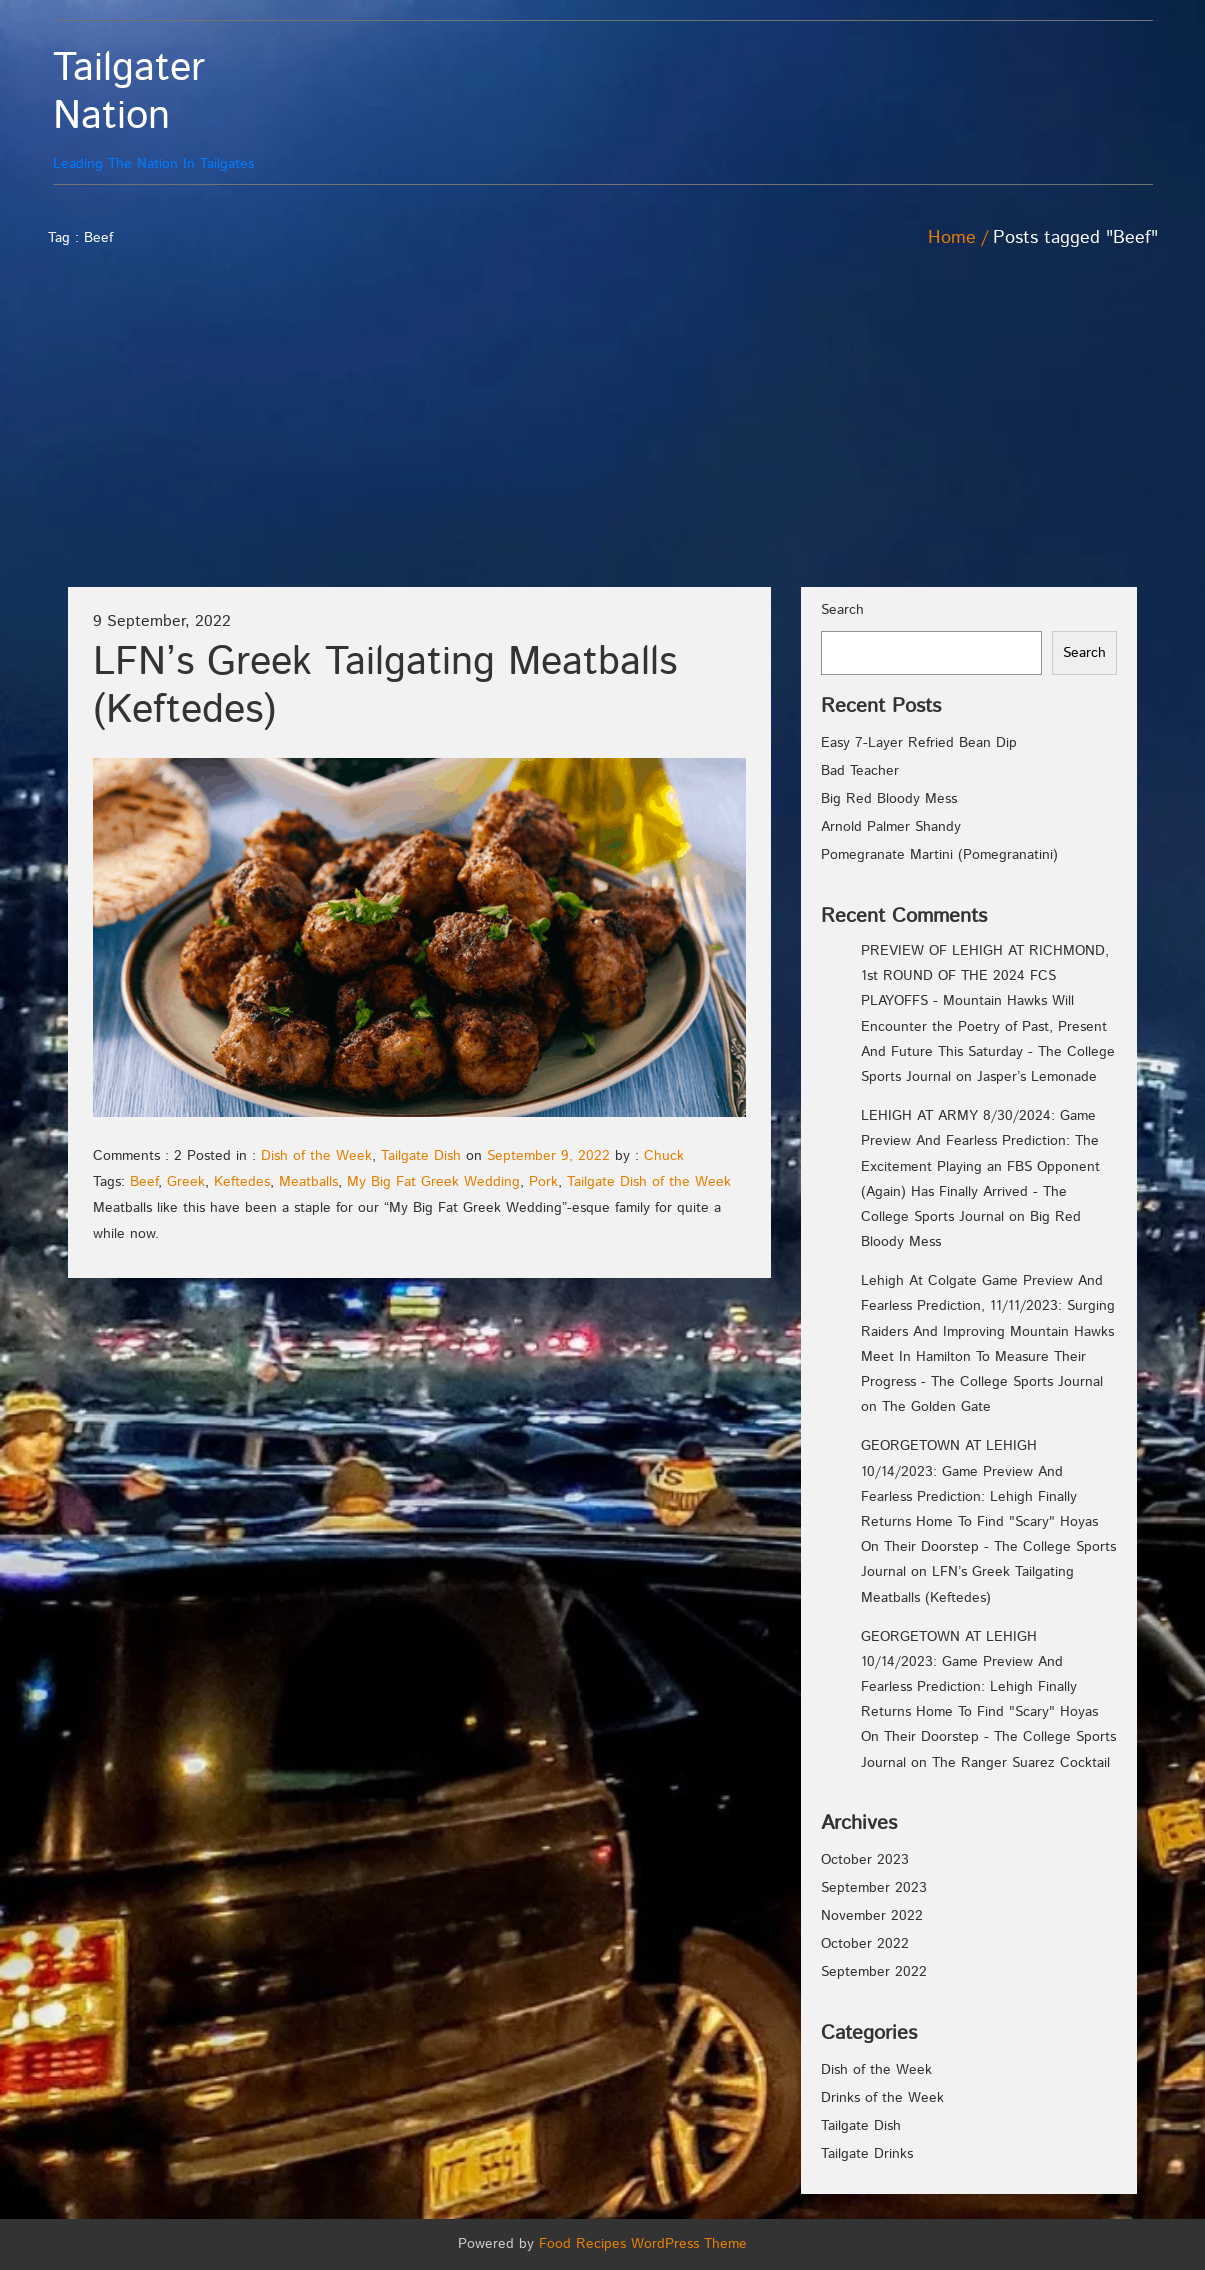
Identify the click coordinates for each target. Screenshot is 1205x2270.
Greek (186, 1182)
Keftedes (242, 1182)
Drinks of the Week (882, 2098)
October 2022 (865, 1944)
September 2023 (874, 1888)
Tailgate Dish (421, 1156)
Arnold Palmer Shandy (891, 827)
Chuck (664, 1156)
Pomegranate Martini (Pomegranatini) (939, 855)
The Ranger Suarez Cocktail (1021, 1763)
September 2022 (874, 1972)
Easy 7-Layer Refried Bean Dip (919, 743)
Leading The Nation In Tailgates (190, 109)
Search (842, 610)
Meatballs (308, 1182)
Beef (144, 1182)
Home (952, 238)
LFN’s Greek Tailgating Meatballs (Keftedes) (385, 686)
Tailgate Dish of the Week (649, 1182)
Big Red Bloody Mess (889, 799)
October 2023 (865, 1860)
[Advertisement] (603, 437)
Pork (543, 1182)
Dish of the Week (316, 1156)
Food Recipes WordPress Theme (643, 2244)
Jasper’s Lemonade (1037, 1077)
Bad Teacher (860, 771)
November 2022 (872, 1916)
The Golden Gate (936, 1407)
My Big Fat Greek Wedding (433, 1182)
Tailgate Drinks (867, 2154)
